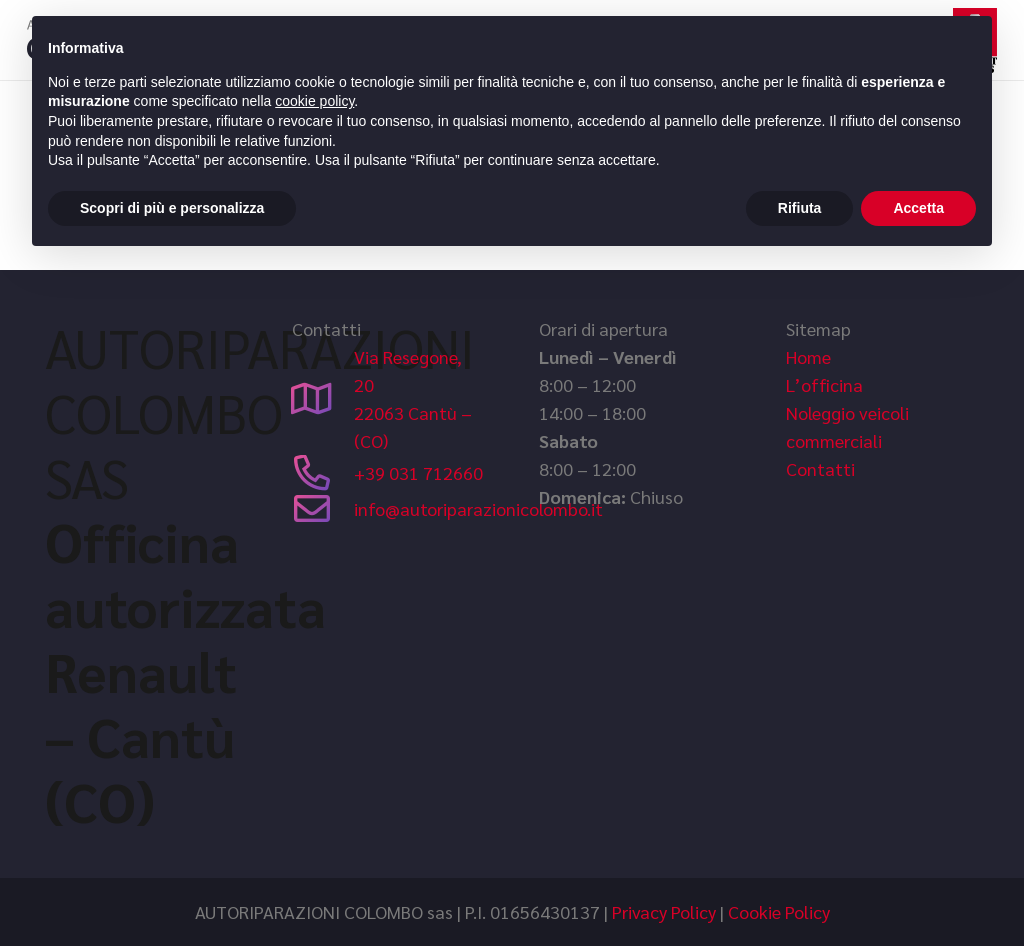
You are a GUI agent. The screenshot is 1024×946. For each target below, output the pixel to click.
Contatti (820, 468)
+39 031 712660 (418, 472)
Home (808, 356)
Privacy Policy (664, 911)
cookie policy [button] (314, 101)
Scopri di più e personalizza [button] (172, 208)
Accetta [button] (918, 208)
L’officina (824, 384)
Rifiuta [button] (800, 208)
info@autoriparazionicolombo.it (478, 508)
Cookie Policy (779, 911)
